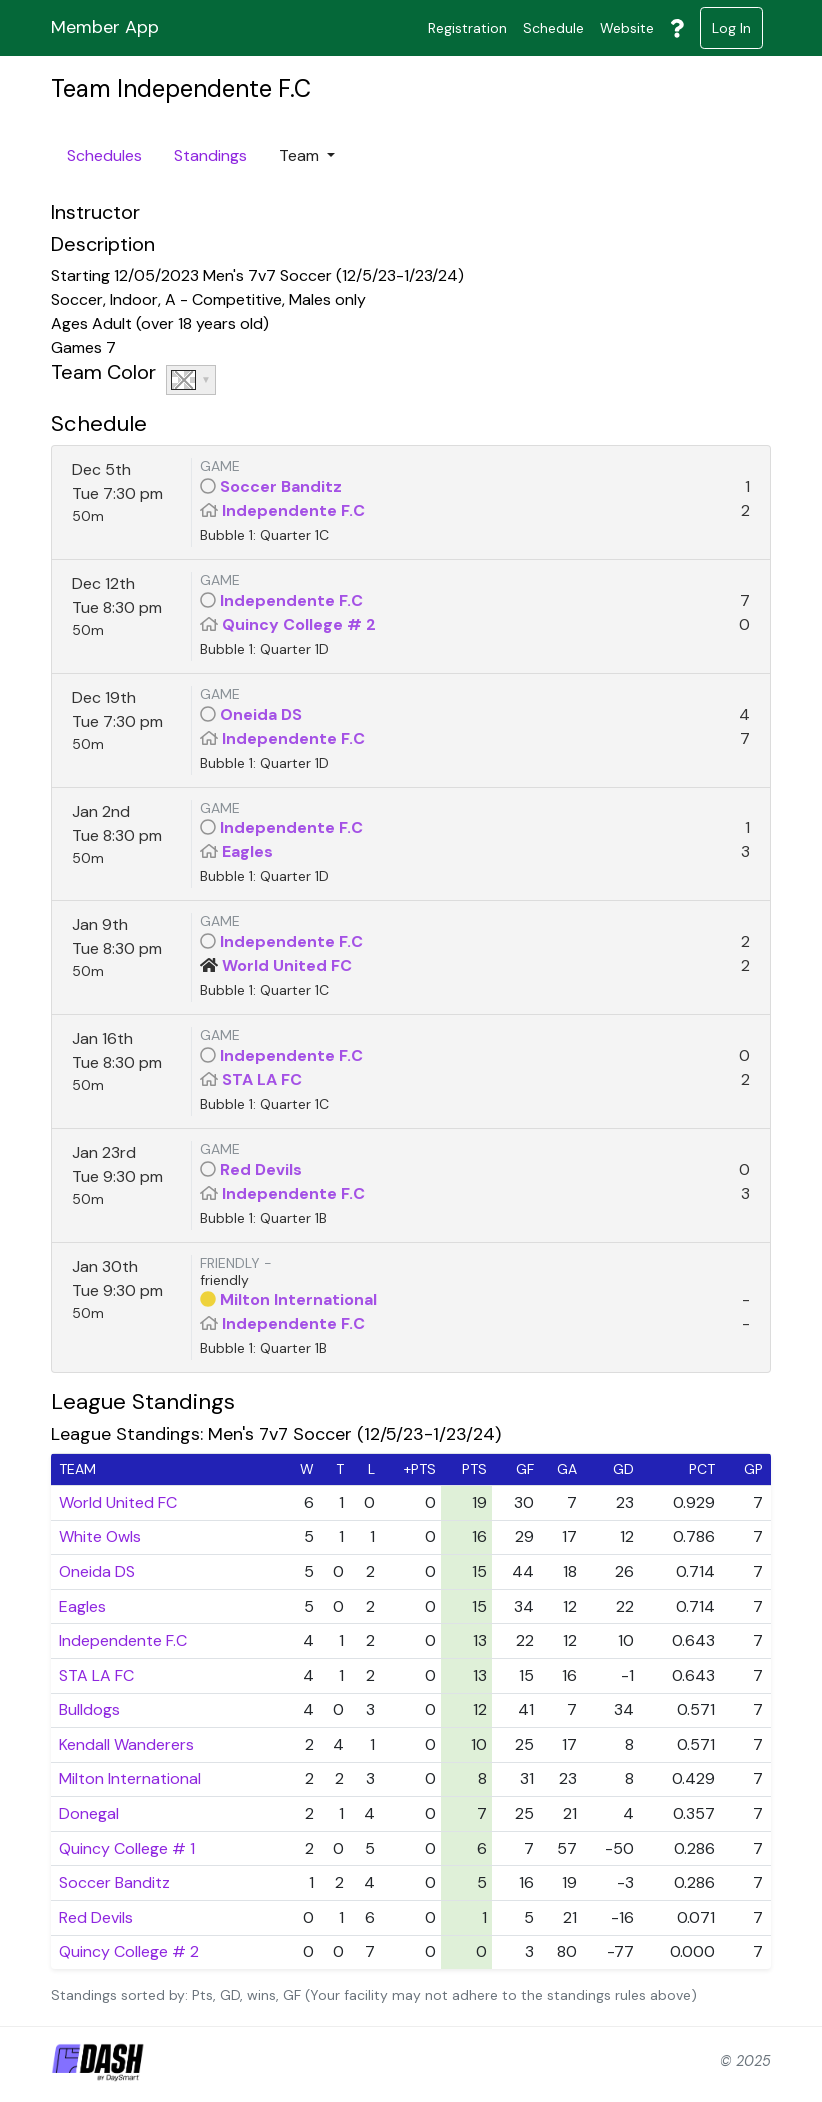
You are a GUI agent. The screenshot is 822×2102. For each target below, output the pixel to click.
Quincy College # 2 (299, 624)
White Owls (100, 1536)
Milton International (298, 1299)
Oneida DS (261, 714)
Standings (210, 155)
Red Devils (261, 1169)
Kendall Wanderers (126, 1744)
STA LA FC (262, 1079)
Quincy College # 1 (127, 1848)
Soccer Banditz (281, 486)
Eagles (247, 851)
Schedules (104, 155)
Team (301, 155)
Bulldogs (89, 1709)
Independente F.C (293, 510)
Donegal (89, 1813)
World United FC (287, 965)
